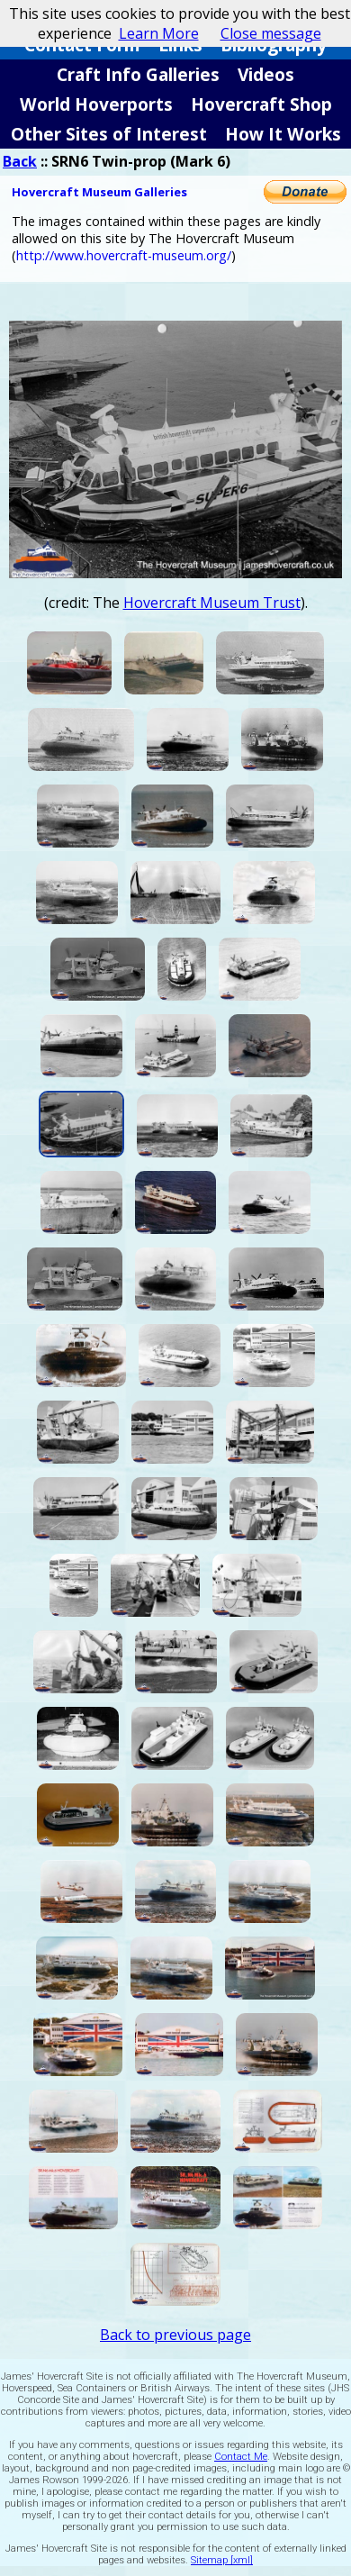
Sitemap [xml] (222, 2560)
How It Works (283, 134)
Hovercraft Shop (261, 104)
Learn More (159, 33)
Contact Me (240, 2457)
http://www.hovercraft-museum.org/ (123, 255)
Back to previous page (175, 2335)
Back (20, 161)
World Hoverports (96, 104)
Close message (270, 33)
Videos (266, 74)
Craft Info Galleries (138, 74)
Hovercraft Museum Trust (212, 602)
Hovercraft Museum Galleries (99, 192)
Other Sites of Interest (109, 134)
